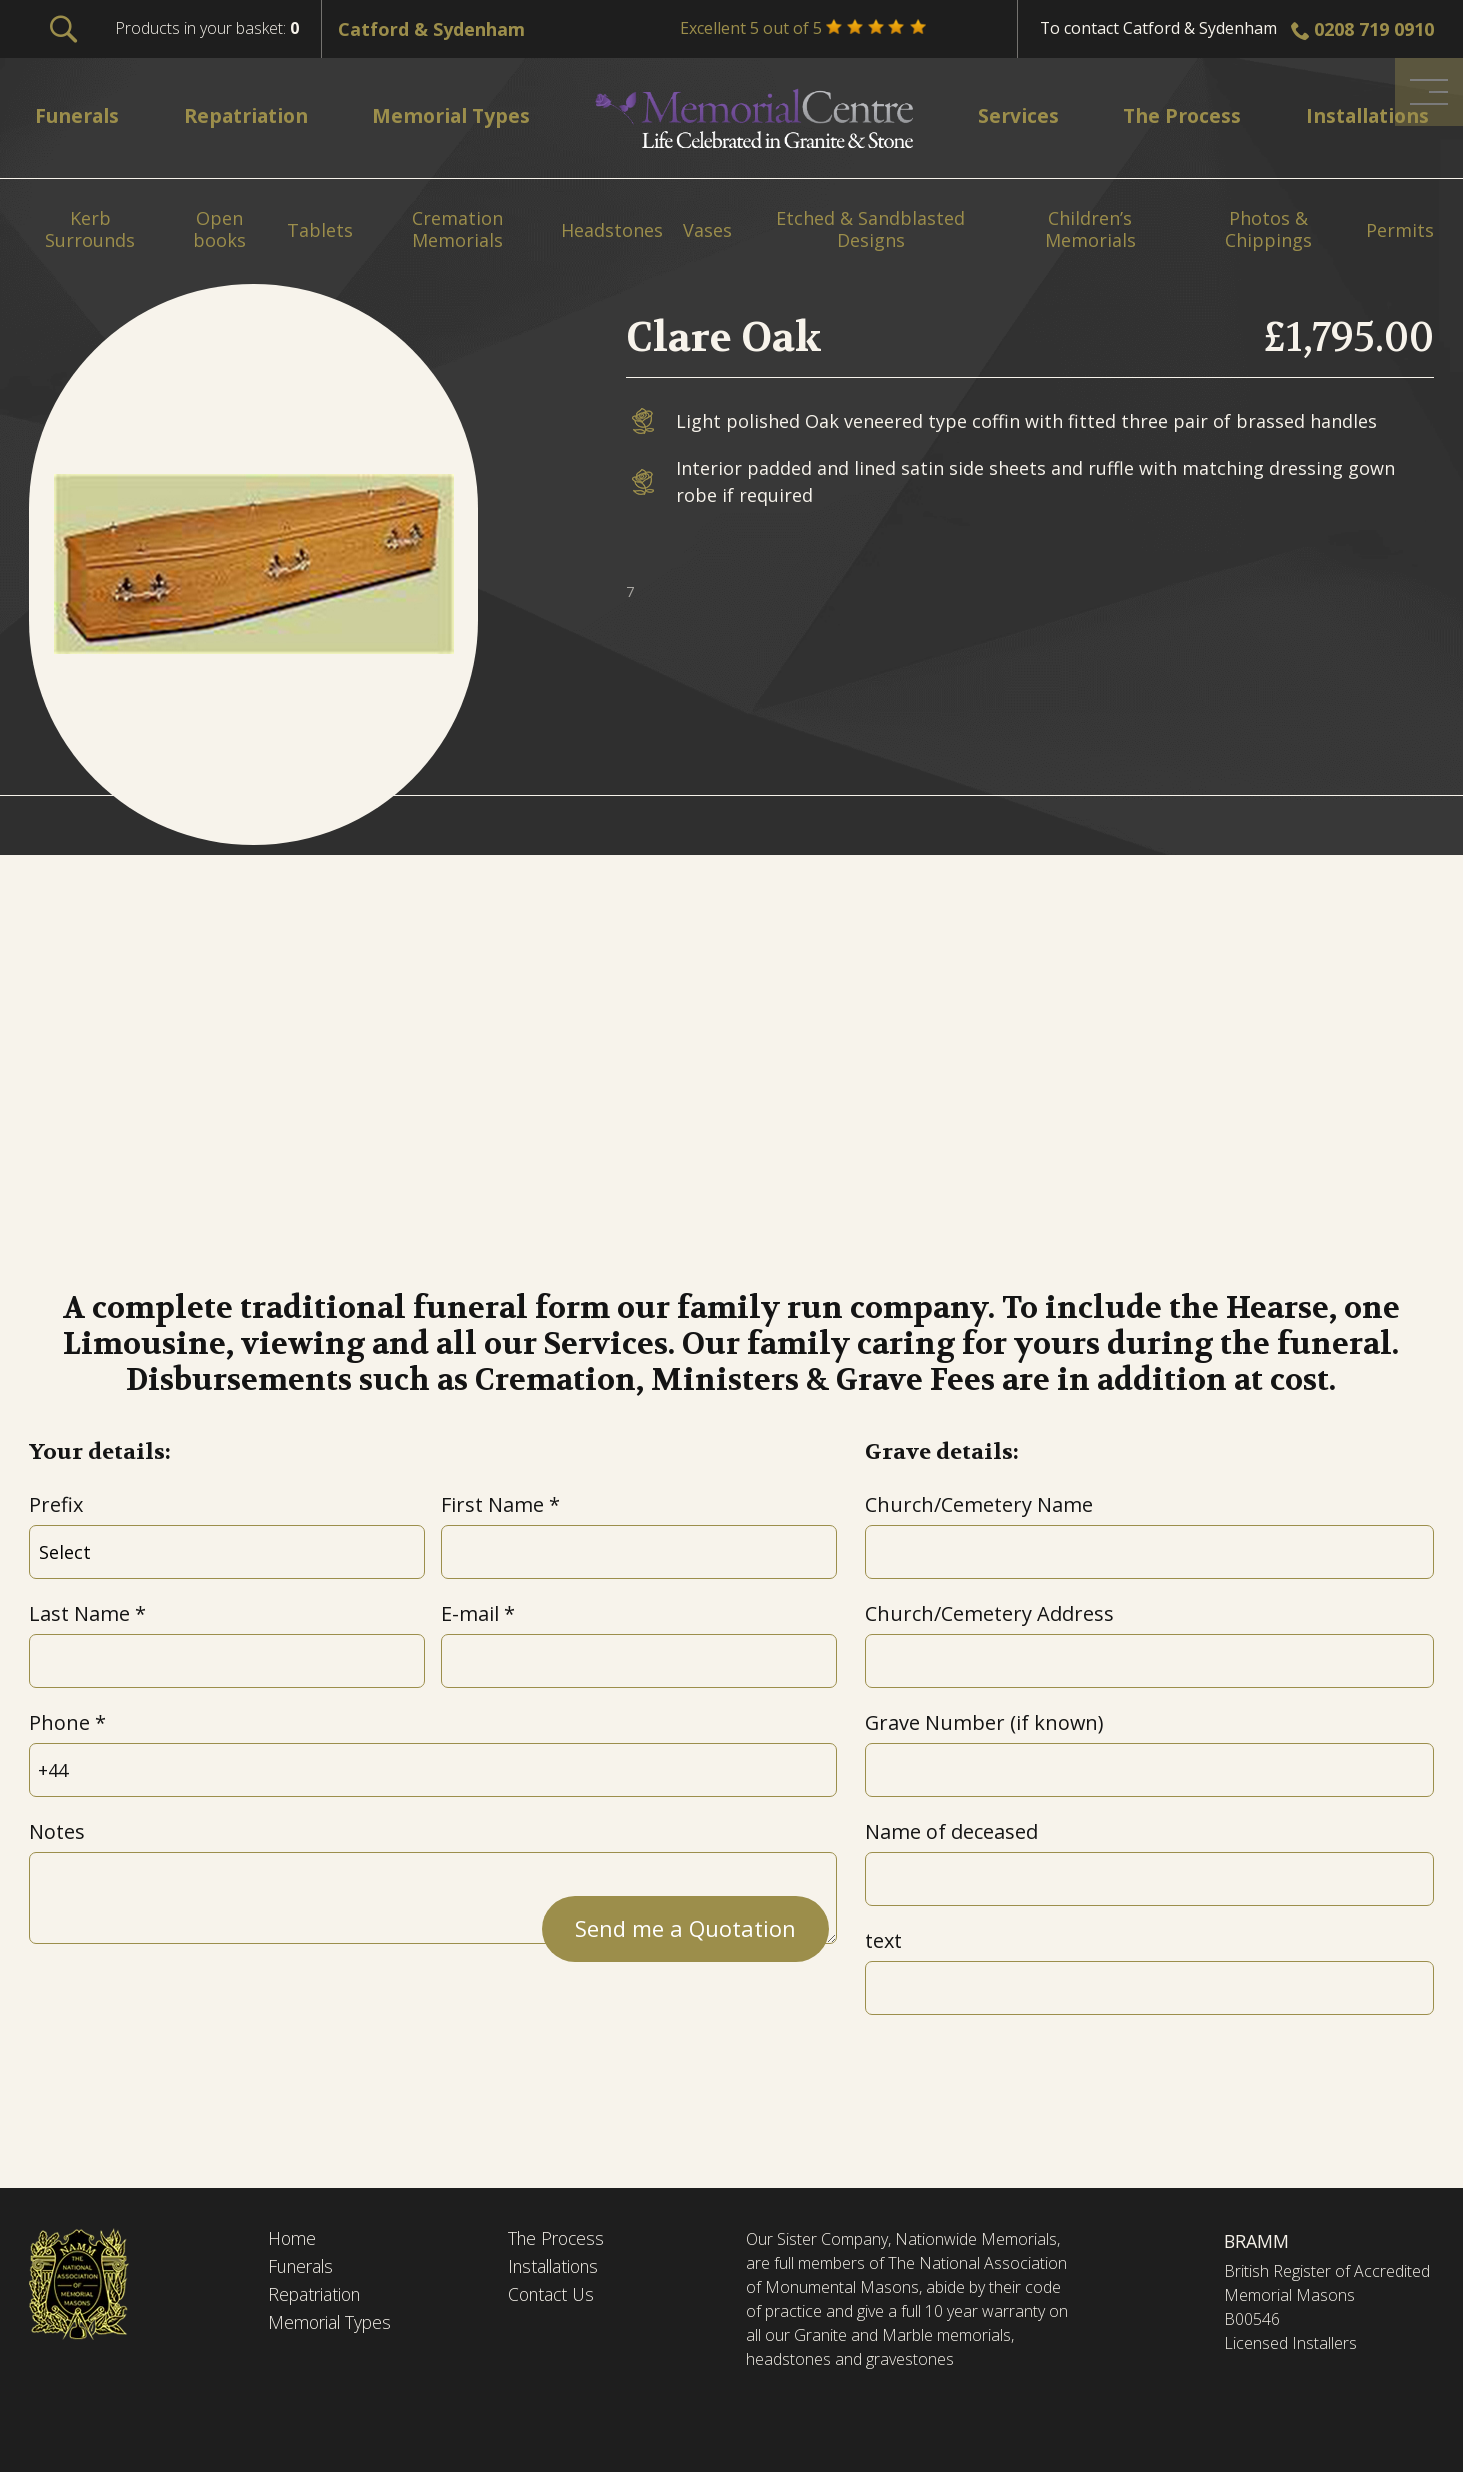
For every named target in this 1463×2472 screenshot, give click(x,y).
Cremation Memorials (457, 229)
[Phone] (433, 1770)
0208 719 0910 (1374, 29)
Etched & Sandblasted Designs (870, 229)
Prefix (56, 1504)
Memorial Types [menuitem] (458, 115)
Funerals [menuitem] (79, 115)
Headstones (612, 231)
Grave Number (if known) (984, 1722)
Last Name (79, 1613)
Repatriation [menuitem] (249, 115)
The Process (558, 2239)
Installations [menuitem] (1361, 115)
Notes (57, 1831)
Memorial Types (332, 2325)
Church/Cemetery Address (989, 1613)
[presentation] (181, 2003)
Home (293, 2239)
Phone (59, 1722)
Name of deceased (951, 1831)
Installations (557, 2268)
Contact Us (553, 2296)
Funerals (303, 2268)
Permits (1400, 231)
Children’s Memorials (1090, 229)
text (883, 1940)
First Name (492, 1504)
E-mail (470, 1613)
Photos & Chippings (1268, 229)
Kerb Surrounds (90, 229)
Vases (707, 231)
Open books (219, 229)
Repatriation (316, 2296)
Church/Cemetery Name (979, 1504)
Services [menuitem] (1015, 115)
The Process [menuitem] (1174, 115)
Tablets (320, 231)
